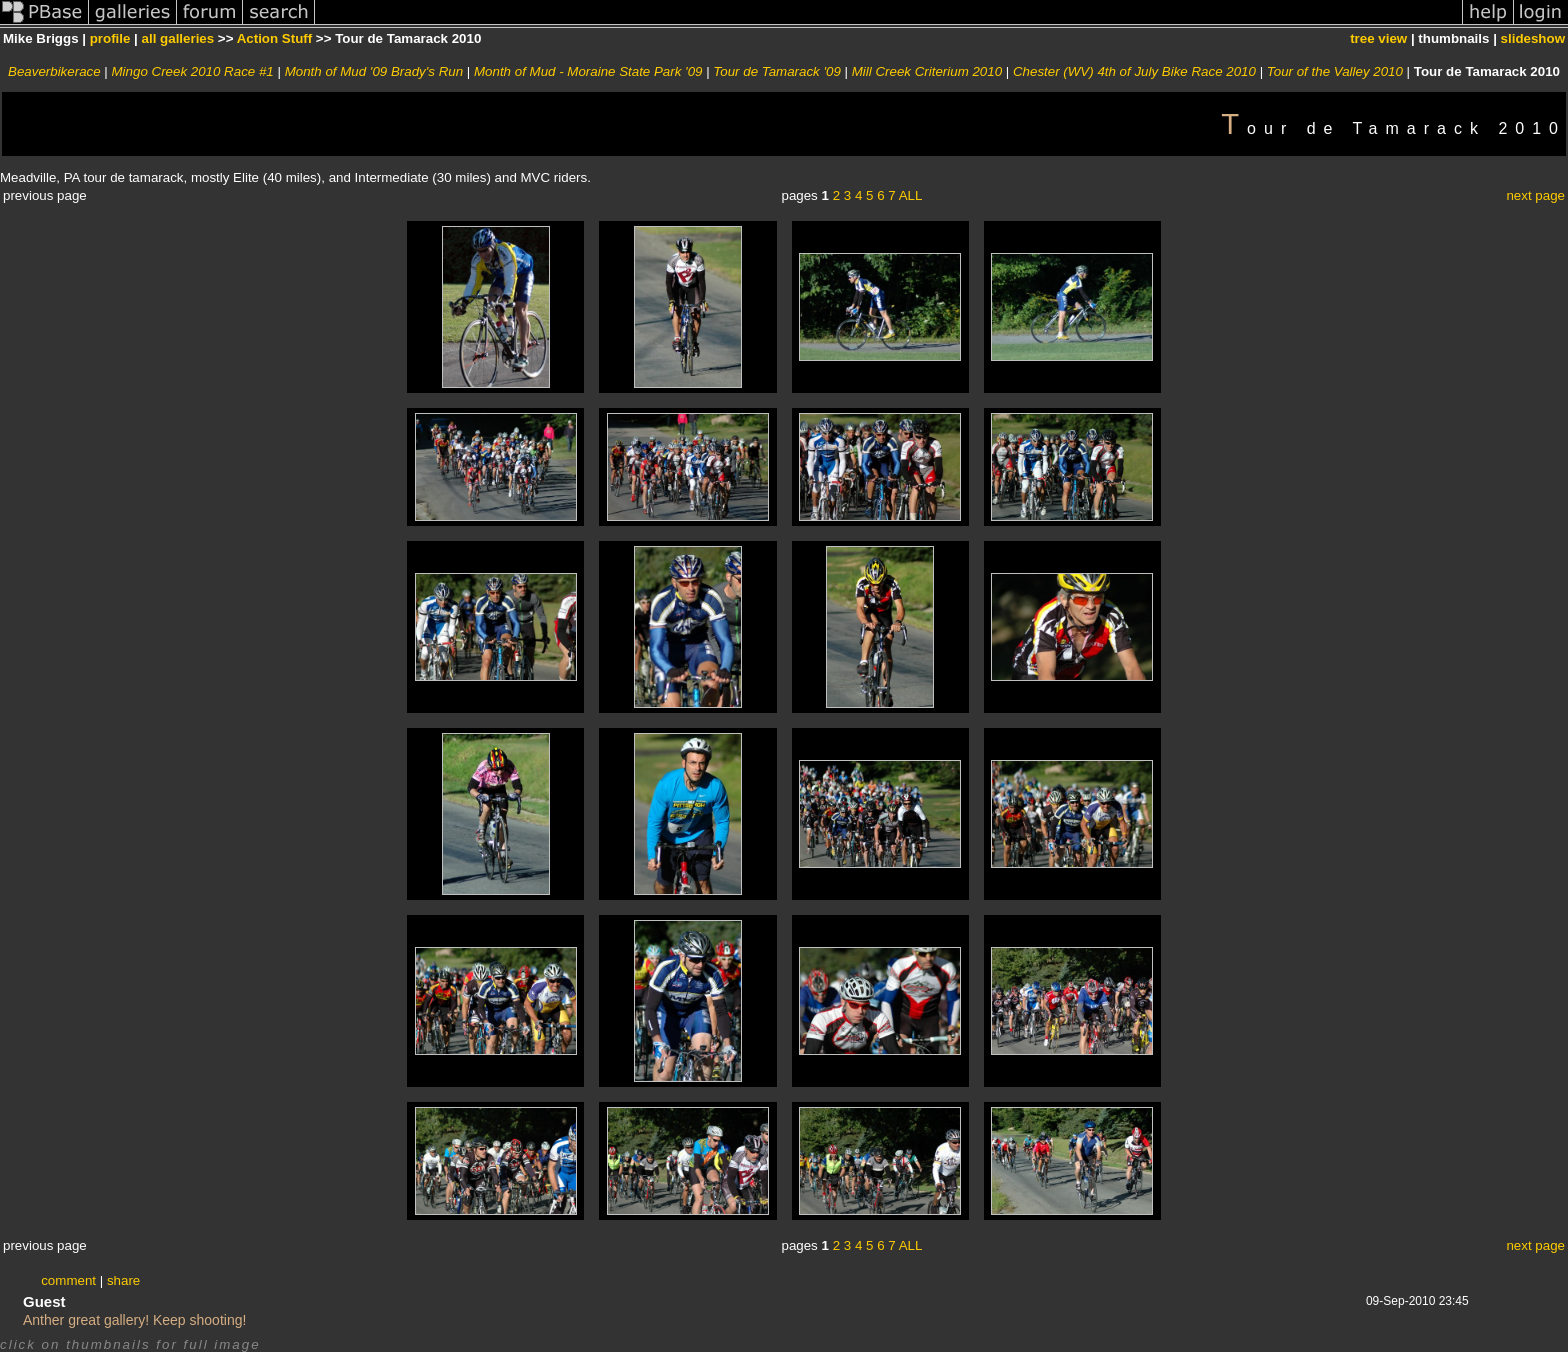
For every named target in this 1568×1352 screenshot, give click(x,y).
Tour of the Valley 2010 (1335, 71)
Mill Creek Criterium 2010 (927, 71)
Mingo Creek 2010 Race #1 (193, 71)
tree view (1378, 38)
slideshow (1533, 38)
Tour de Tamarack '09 (777, 71)
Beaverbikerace (54, 71)
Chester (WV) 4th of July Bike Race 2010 (1134, 71)
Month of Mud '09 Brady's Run (374, 71)
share (123, 1280)
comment (68, 1280)
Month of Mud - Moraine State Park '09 (588, 71)
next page (1535, 195)
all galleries (178, 38)
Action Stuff (275, 38)
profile (110, 38)
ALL (911, 195)
